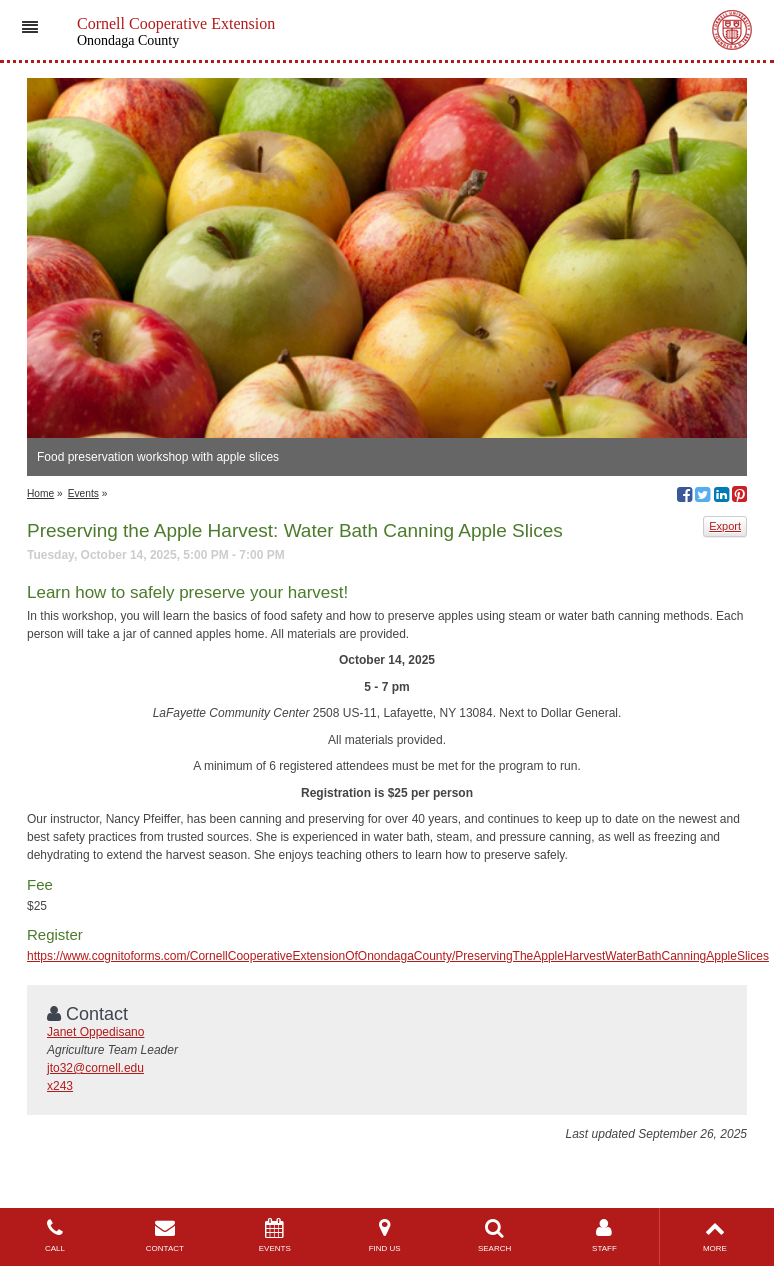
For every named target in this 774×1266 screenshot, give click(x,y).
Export (725, 526)
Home (40, 493)
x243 (60, 1086)
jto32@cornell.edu (95, 1068)
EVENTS (275, 1235)
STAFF (605, 1235)
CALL (55, 1235)
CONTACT (165, 1235)
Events (83, 493)
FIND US (385, 1235)
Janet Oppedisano (95, 1032)
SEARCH (495, 1235)
